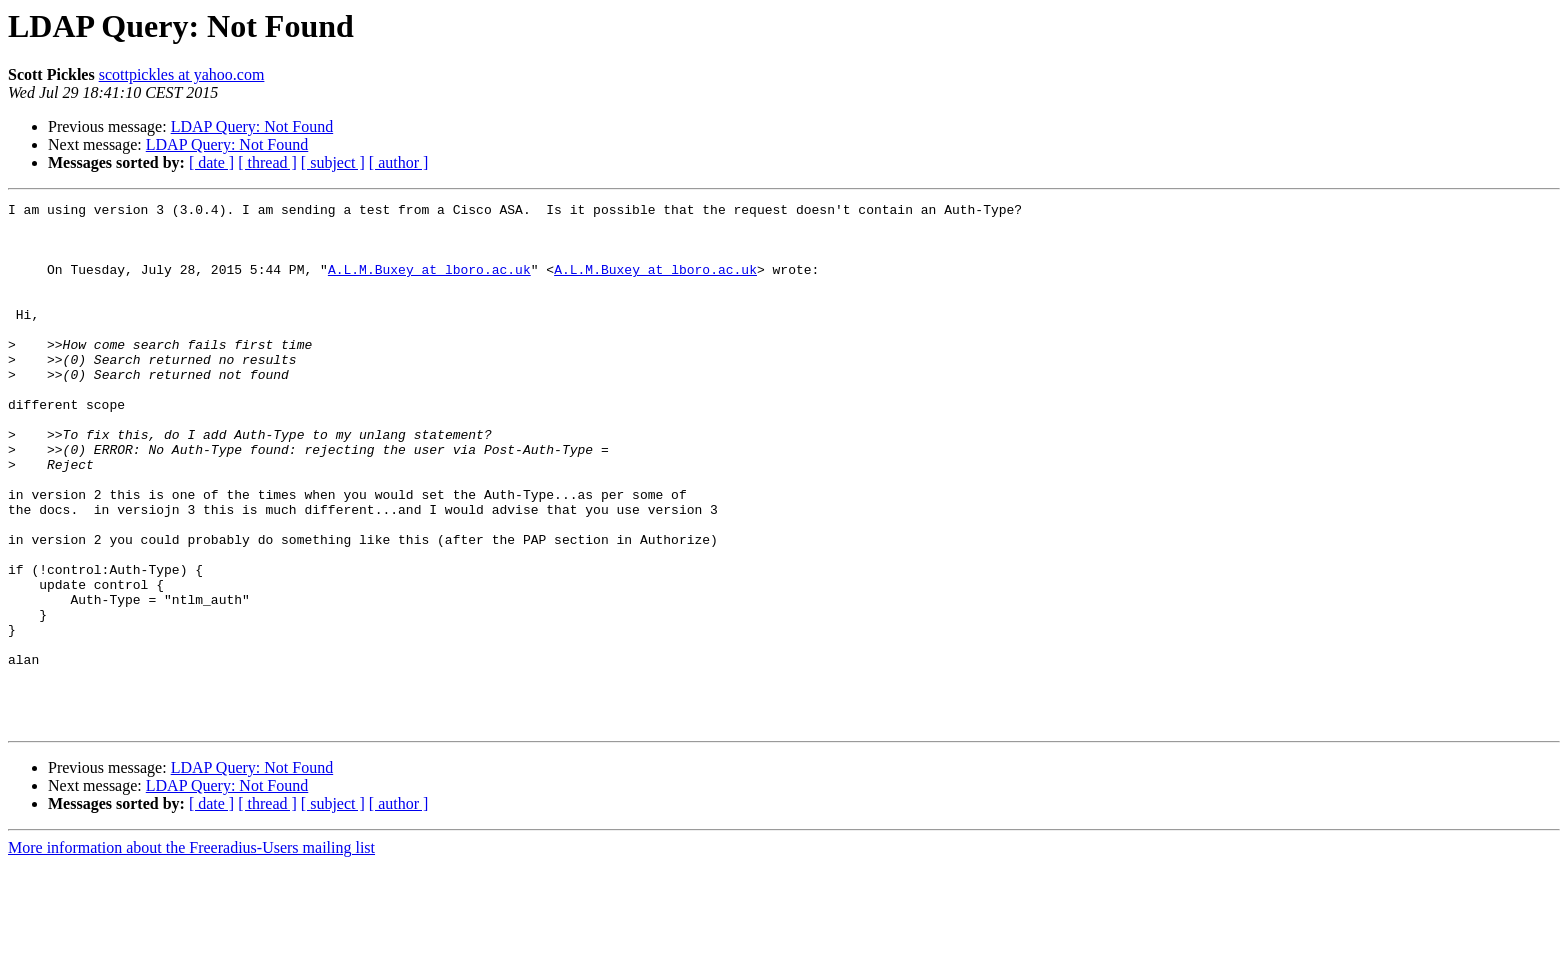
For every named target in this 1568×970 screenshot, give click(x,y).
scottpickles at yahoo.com (182, 74)
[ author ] (399, 162)
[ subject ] (333, 162)
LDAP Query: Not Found (252, 126)
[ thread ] (267, 162)
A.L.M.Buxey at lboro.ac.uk (429, 284)
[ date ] (211, 162)
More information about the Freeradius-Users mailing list (191, 952)
